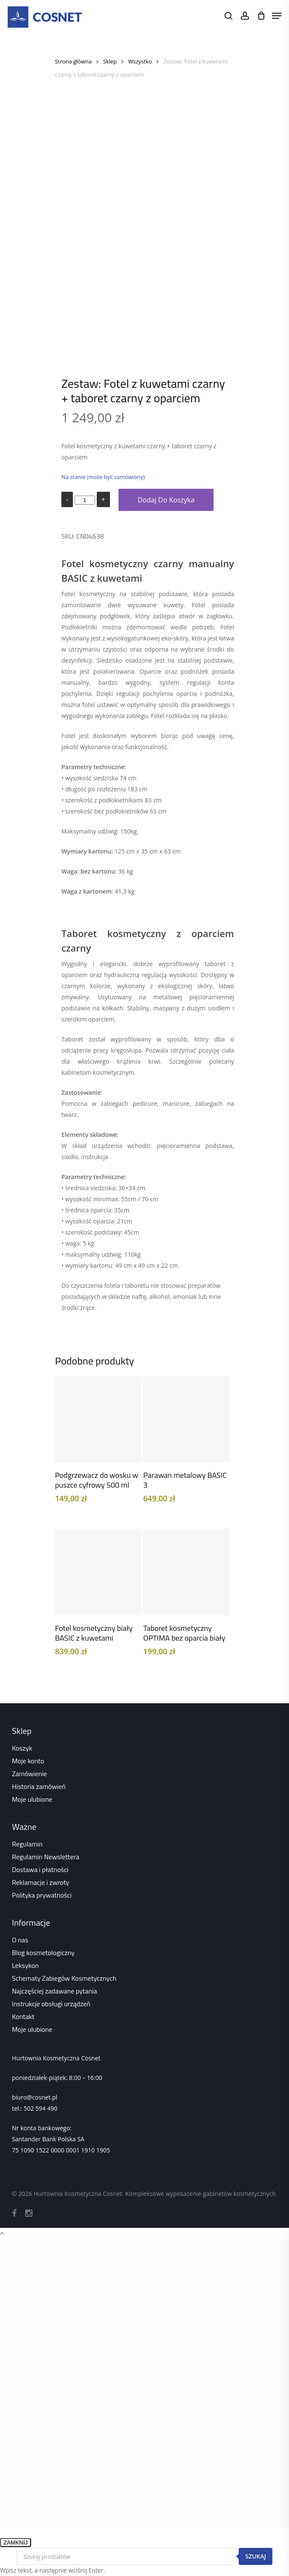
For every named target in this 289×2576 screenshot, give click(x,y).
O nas (20, 1939)
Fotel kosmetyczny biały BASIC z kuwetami (94, 1633)
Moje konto (28, 1760)
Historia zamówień (39, 1786)
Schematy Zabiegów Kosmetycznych (64, 1978)
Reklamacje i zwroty (40, 1882)
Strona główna (73, 61)
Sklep (110, 61)
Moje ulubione (32, 1799)
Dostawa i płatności (40, 1869)
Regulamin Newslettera (45, 1856)
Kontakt (23, 2016)
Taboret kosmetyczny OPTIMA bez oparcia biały (184, 1633)
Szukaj (255, 2556)
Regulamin (27, 1844)
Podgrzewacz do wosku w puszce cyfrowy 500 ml (96, 1480)
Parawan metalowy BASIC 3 (185, 1480)
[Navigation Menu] (276, 16)
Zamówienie (29, 1773)
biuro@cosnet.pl (34, 2097)
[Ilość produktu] (85, 500)
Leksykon (25, 1965)
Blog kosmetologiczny (43, 1952)
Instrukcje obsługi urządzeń (51, 2003)
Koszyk (22, 1748)
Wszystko (140, 61)
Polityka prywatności (42, 1895)
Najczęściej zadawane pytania (54, 1991)
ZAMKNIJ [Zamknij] (15, 2542)
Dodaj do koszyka (166, 500)
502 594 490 (40, 2108)
